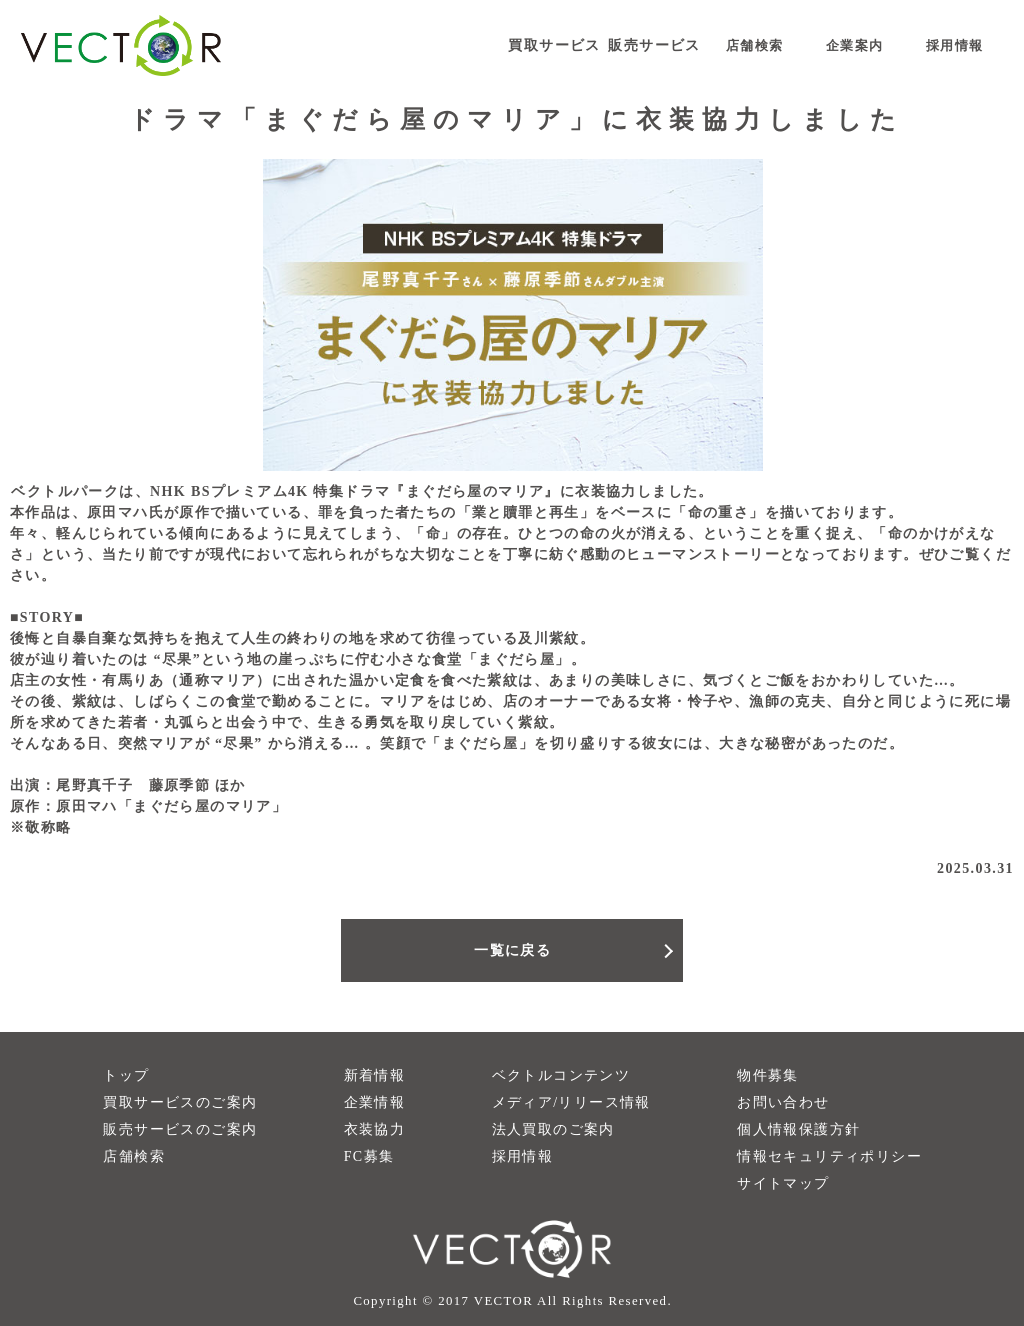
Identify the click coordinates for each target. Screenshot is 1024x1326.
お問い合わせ (783, 1102)
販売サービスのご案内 (180, 1129)
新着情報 (375, 1075)
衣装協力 (375, 1129)
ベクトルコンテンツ (561, 1075)
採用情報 (523, 1156)
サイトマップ (783, 1183)
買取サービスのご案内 (180, 1102)
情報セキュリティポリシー (829, 1156)
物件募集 (768, 1075)
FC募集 (369, 1156)
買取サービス (554, 45)
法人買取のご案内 (553, 1129)
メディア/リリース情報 (571, 1102)
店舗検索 (134, 1156)
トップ (126, 1075)
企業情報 (375, 1102)
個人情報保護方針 (798, 1129)
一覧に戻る (512, 950)
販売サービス (654, 45)
